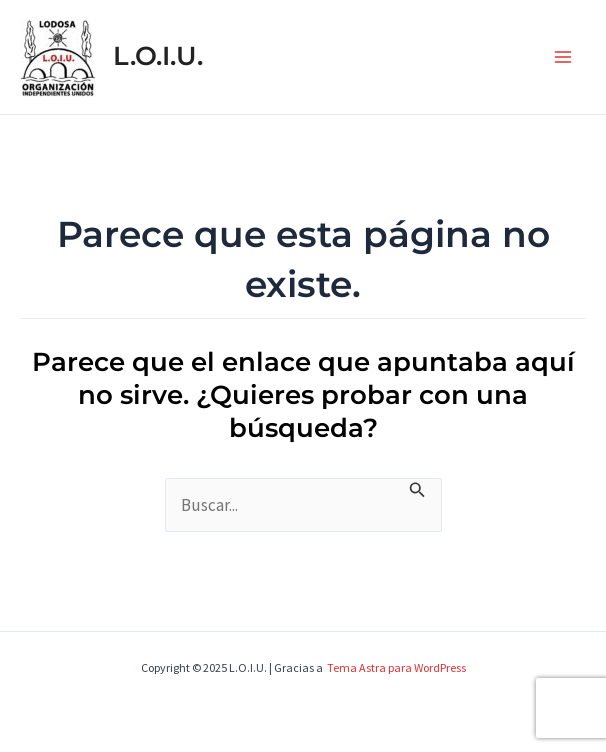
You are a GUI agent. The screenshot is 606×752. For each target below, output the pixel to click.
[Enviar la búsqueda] (417, 489)
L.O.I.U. (158, 56)
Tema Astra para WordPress (396, 667)
